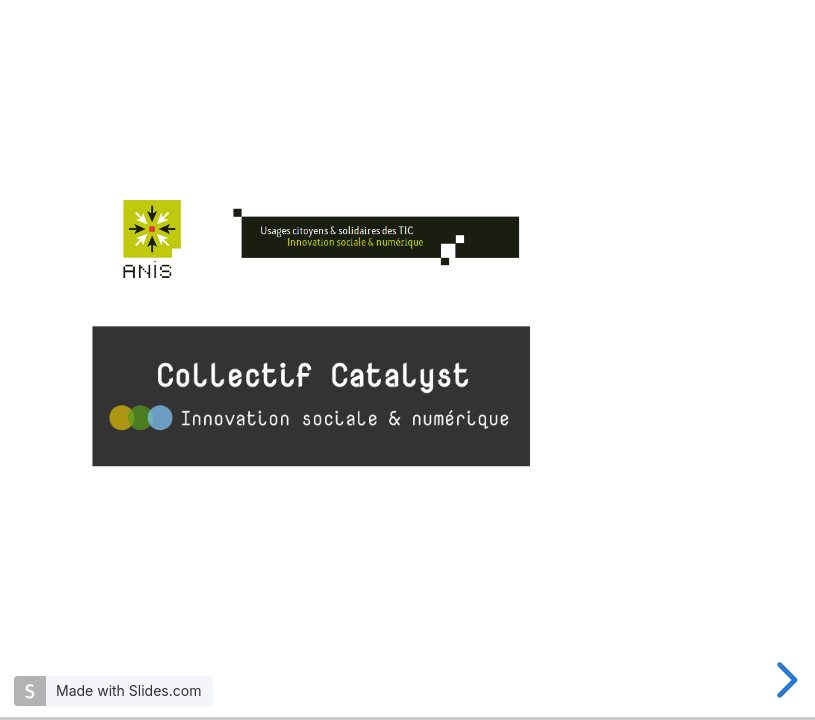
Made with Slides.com (128, 690)
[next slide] (784, 680)
